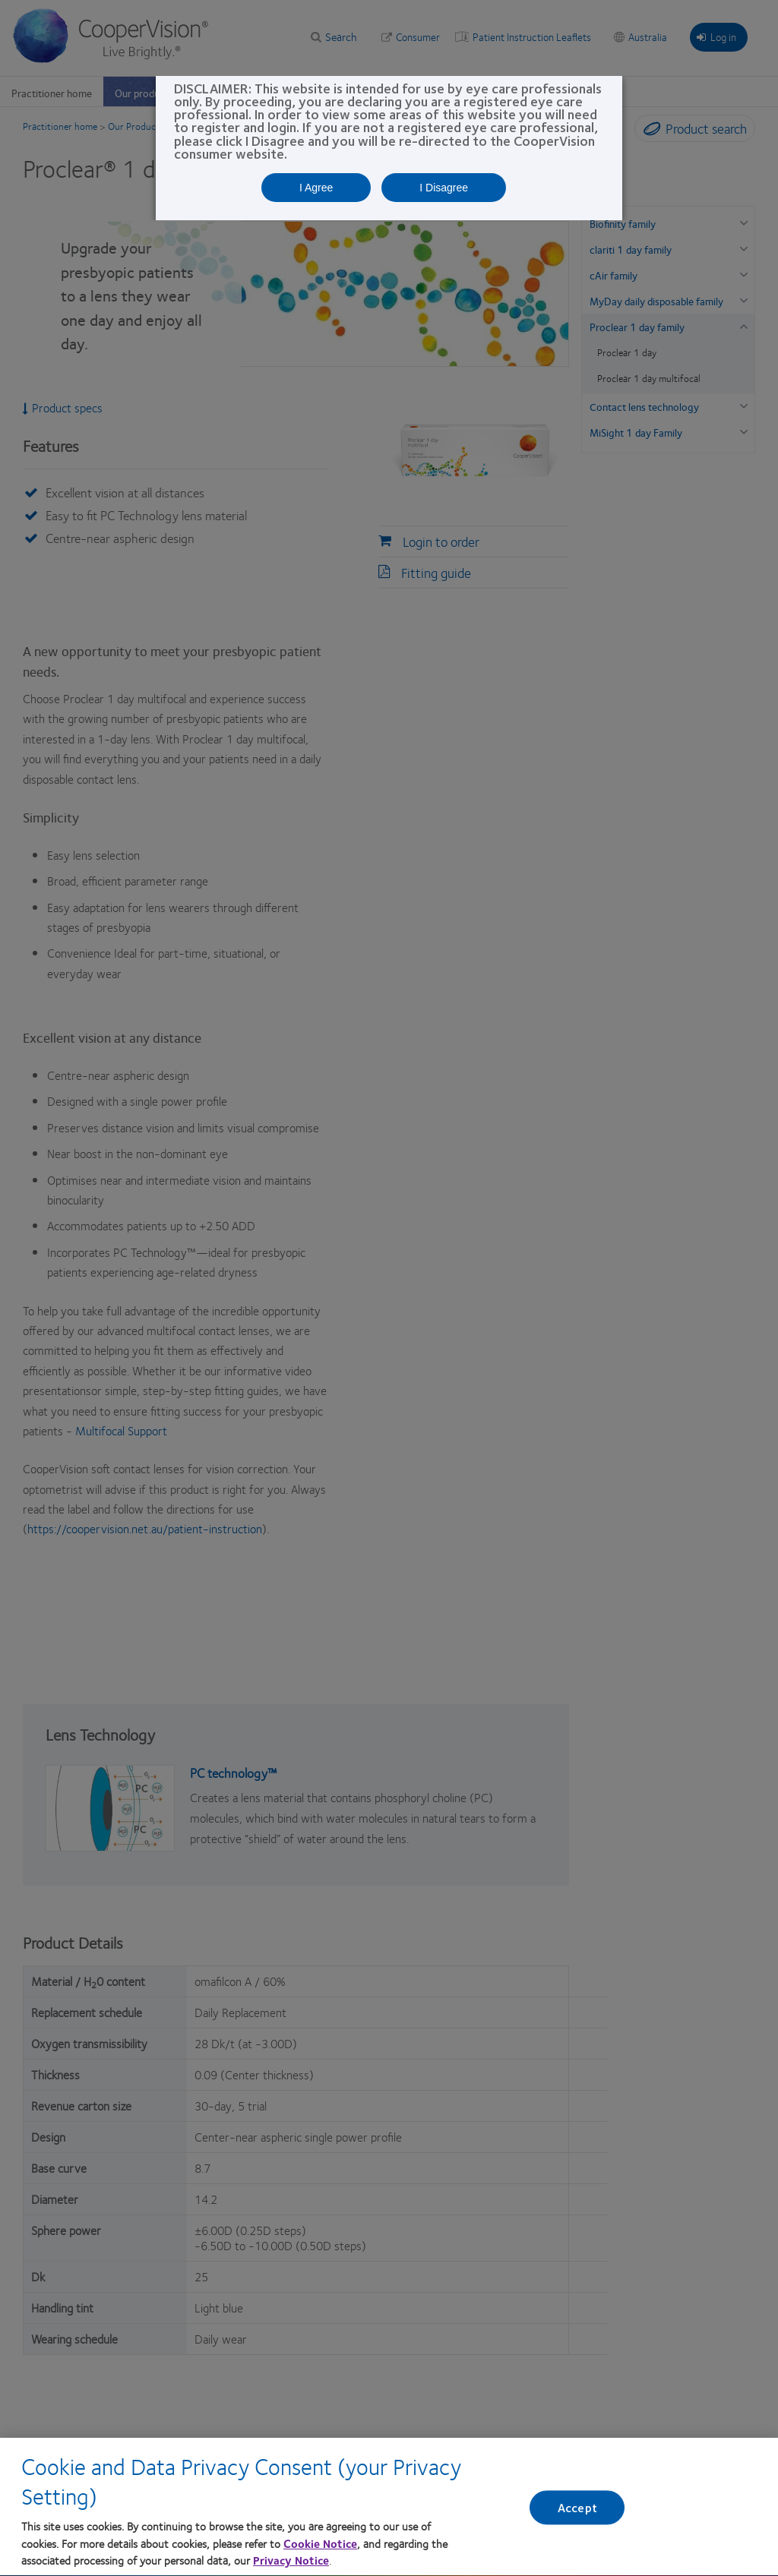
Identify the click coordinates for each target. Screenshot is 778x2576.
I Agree (316, 188)
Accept (577, 2514)
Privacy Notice (291, 2567)
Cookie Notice (320, 2549)
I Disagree (443, 188)
